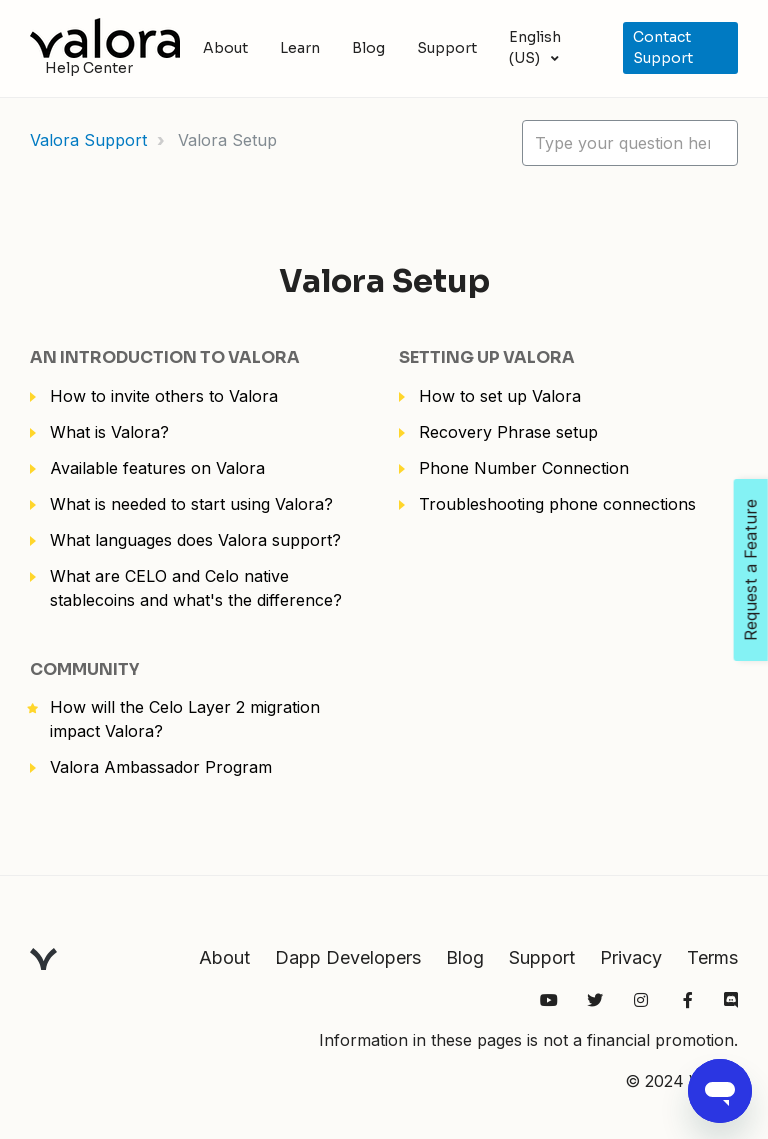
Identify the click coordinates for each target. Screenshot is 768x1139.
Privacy (631, 957)
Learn (300, 48)
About (225, 48)
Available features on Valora (157, 468)
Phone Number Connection (524, 468)
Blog (368, 48)
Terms (712, 957)
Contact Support (663, 47)
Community (84, 669)
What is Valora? (109, 432)
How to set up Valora (500, 396)
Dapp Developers (348, 957)
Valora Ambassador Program (161, 767)
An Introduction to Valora (165, 357)
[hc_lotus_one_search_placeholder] (630, 143)
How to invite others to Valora (164, 396)
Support (447, 48)
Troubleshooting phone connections (557, 504)
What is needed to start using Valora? (191, 504)
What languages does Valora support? (195, 540)
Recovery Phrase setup (508, 432)
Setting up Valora (487, 357)
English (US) (535, 47)
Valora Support (88, 140)
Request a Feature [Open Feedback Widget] (751, 570)
